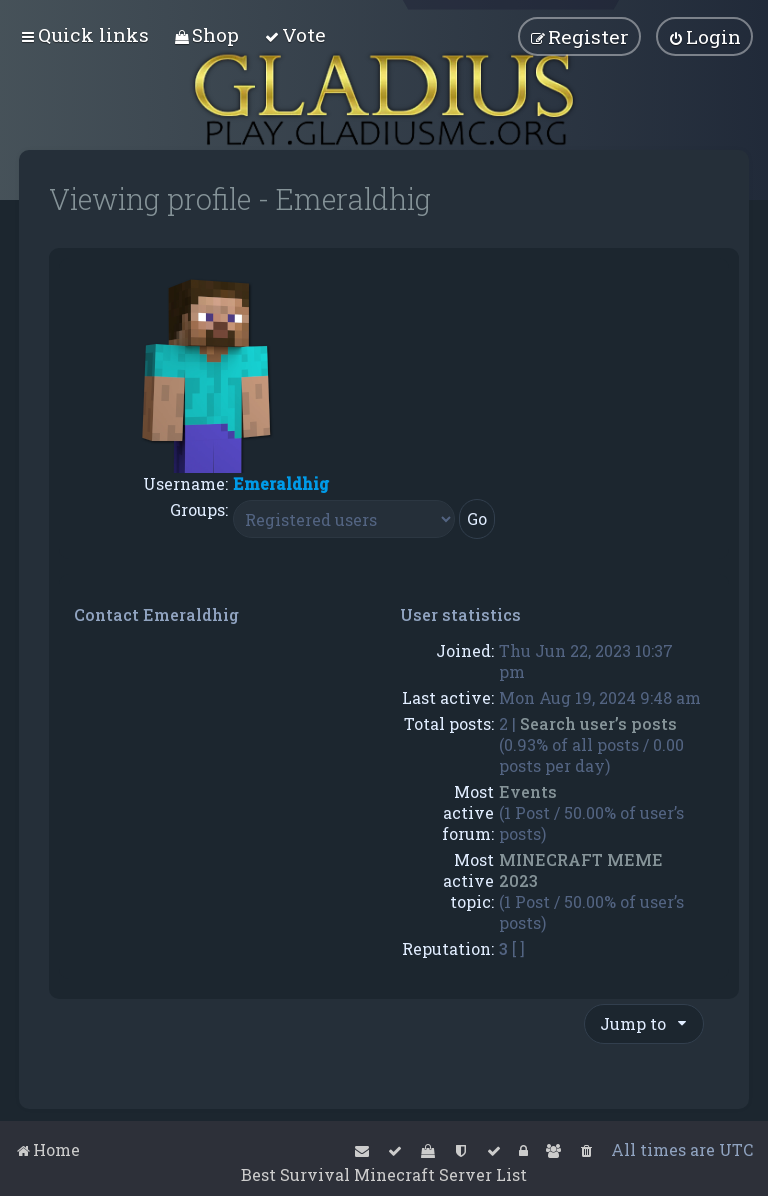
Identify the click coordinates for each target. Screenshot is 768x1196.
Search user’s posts (598, 723)
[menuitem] (206, 34)
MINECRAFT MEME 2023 (581, 870)
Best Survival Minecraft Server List (384, 1174)
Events (528, 791)
